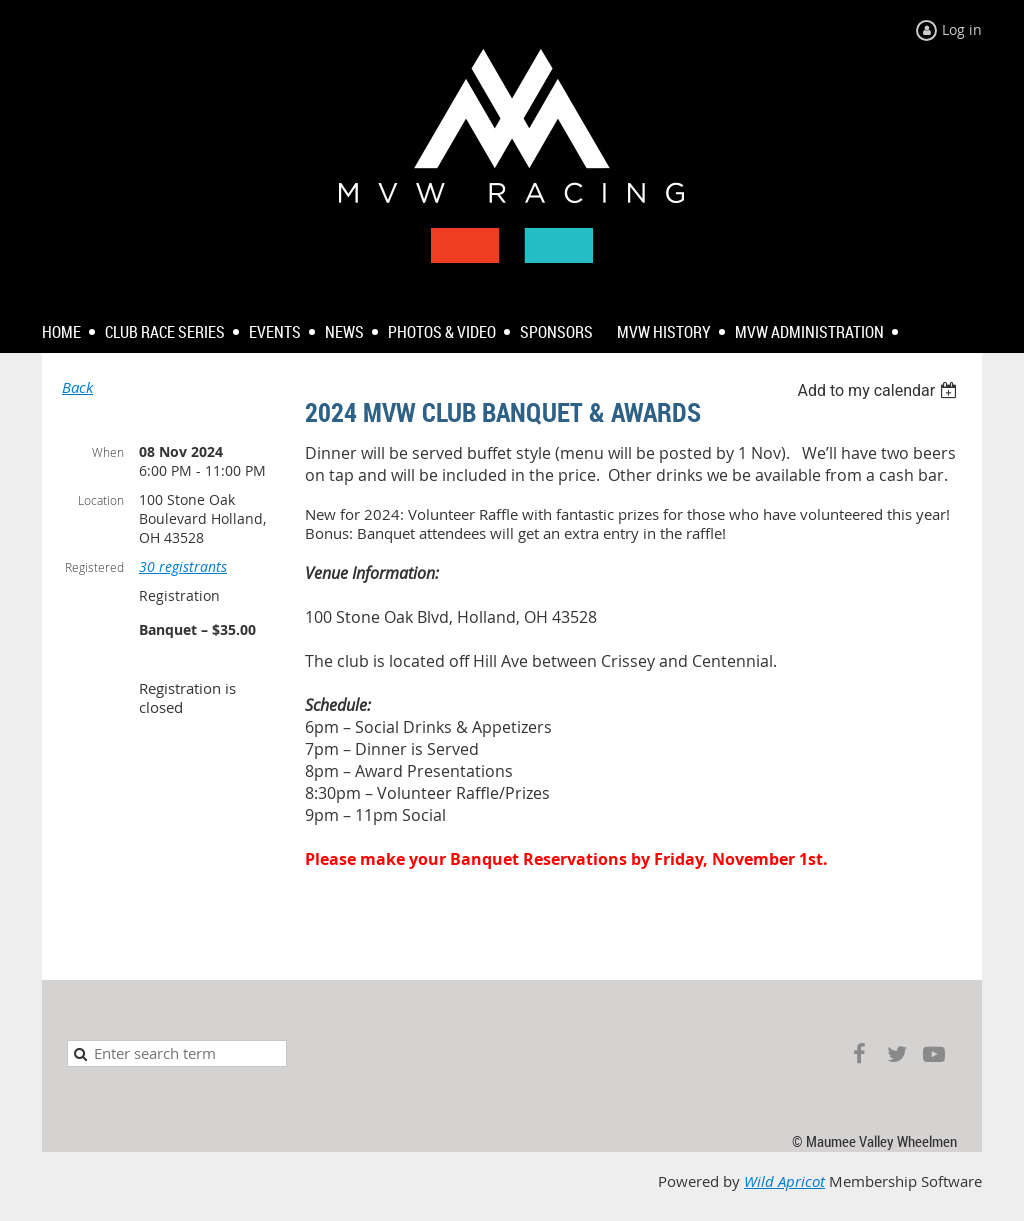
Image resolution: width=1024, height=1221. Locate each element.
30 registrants (183, 566)
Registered (94, 567)
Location (101, 500)
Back (77, 387)
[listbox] (879, 390)
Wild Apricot (784, 1181)
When (108, 452)
